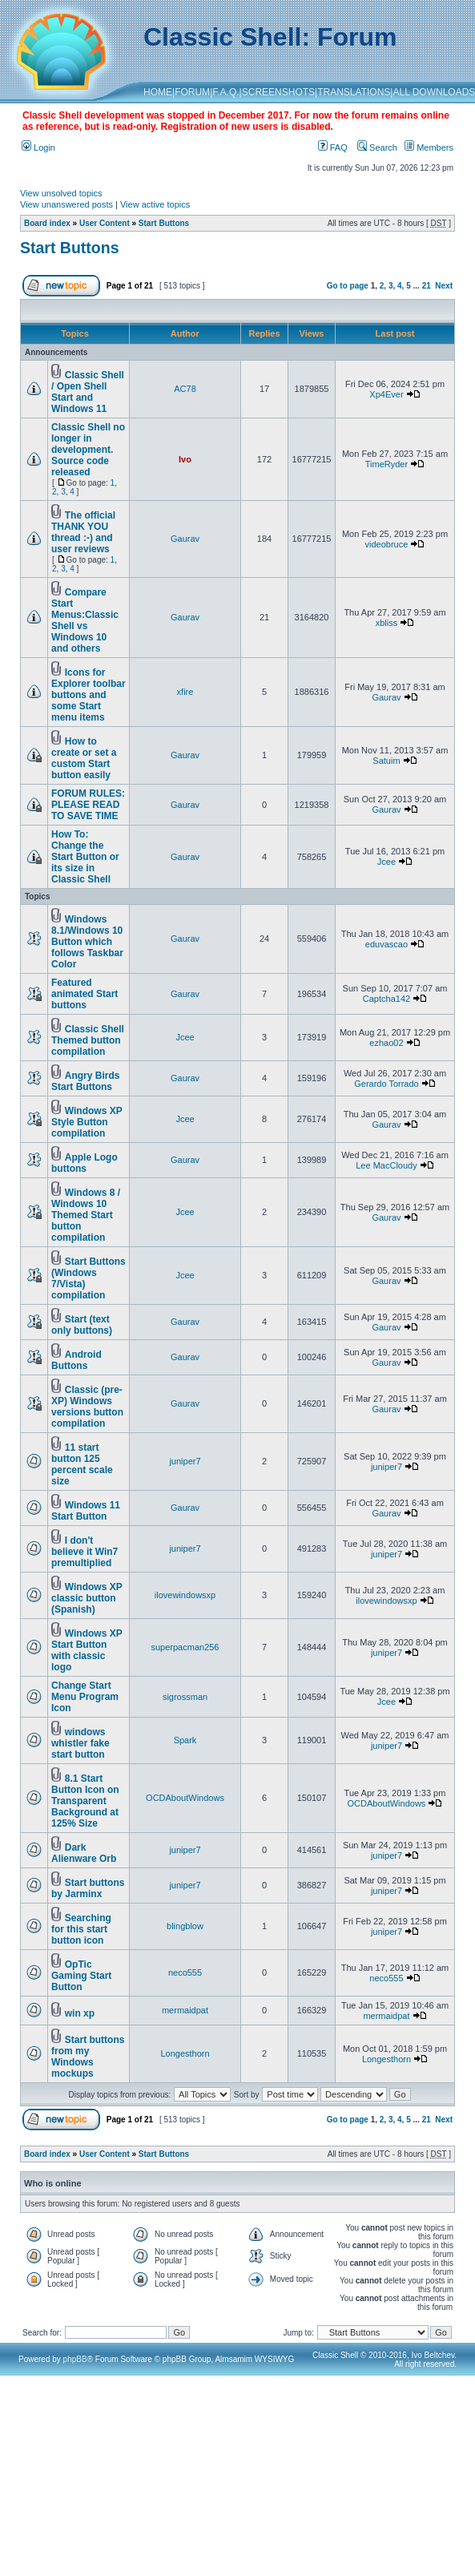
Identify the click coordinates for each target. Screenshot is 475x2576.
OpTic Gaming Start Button (81, 1976)
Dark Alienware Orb (83, 1853)
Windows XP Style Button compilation (86, 1122)
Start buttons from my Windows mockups (87, 2056)
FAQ (333, 147)
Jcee (386, 861)
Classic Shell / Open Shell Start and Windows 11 (87, 391)
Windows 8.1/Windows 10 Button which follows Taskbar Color (87, 942)
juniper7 (184, 1461)
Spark (185, 1740)
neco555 (185, 1972)
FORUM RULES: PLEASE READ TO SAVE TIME (88, 805)
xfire (185, 691)
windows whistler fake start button (80, 1743)
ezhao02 (386, 1043)
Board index (47, 223)
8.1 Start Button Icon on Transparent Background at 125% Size (85, 1801)
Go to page (347, 285)
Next (444, 285)
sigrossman (185, 1697)
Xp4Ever (386, 394)
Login (38, 147)
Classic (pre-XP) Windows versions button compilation (87, 1406)
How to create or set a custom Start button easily (83, 758)
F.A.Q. (225, 92)
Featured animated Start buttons (84, 994)
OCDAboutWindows (185, 1798)
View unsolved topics (61, 193)
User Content (104, 223)
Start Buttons (164, 223)
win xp (80, 2013)
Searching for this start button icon (81, 1929)
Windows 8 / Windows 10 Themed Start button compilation (85, 1215)
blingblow (185, 1926)
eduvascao (386, 944)
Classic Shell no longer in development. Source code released (88, 450)
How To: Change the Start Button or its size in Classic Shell (85, 857)
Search (377, 147)
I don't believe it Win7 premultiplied (84, 1552)
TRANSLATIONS (353, 92)
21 (426, 285)
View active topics (155, 204)
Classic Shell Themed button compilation (87, 1040)
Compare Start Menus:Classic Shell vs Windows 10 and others (85, 620)
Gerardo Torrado (386, 1083)
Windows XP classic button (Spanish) (86, 1598)
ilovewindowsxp (185, 1595)
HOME (157, 92)
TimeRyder (386, 464)
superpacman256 (185, 1647)
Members (429, 147)
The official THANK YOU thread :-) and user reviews (83, 532)
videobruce (387, 544)
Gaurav (185, 538)
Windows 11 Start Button (85, 1511)
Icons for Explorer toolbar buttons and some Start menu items (88, 695)
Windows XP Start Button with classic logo (86, 1650)
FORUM (192, 92)
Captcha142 (386, 998)
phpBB (75, 2359)
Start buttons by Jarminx (87, 1888)
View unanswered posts (66, 204)
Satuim (386, 760)
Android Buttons (76, 1360)
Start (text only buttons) (81, 1325)
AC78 (185, 389)
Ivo (185, 459)
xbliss (387, 623)
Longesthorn (184, 2053)
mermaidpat (185, 2010)
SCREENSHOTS (278, 92)
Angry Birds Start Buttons (85, 1081)
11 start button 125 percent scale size (82, 1464)
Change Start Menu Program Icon (85, 1697)
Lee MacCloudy (386, 1165)
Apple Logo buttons (84, 1163)
